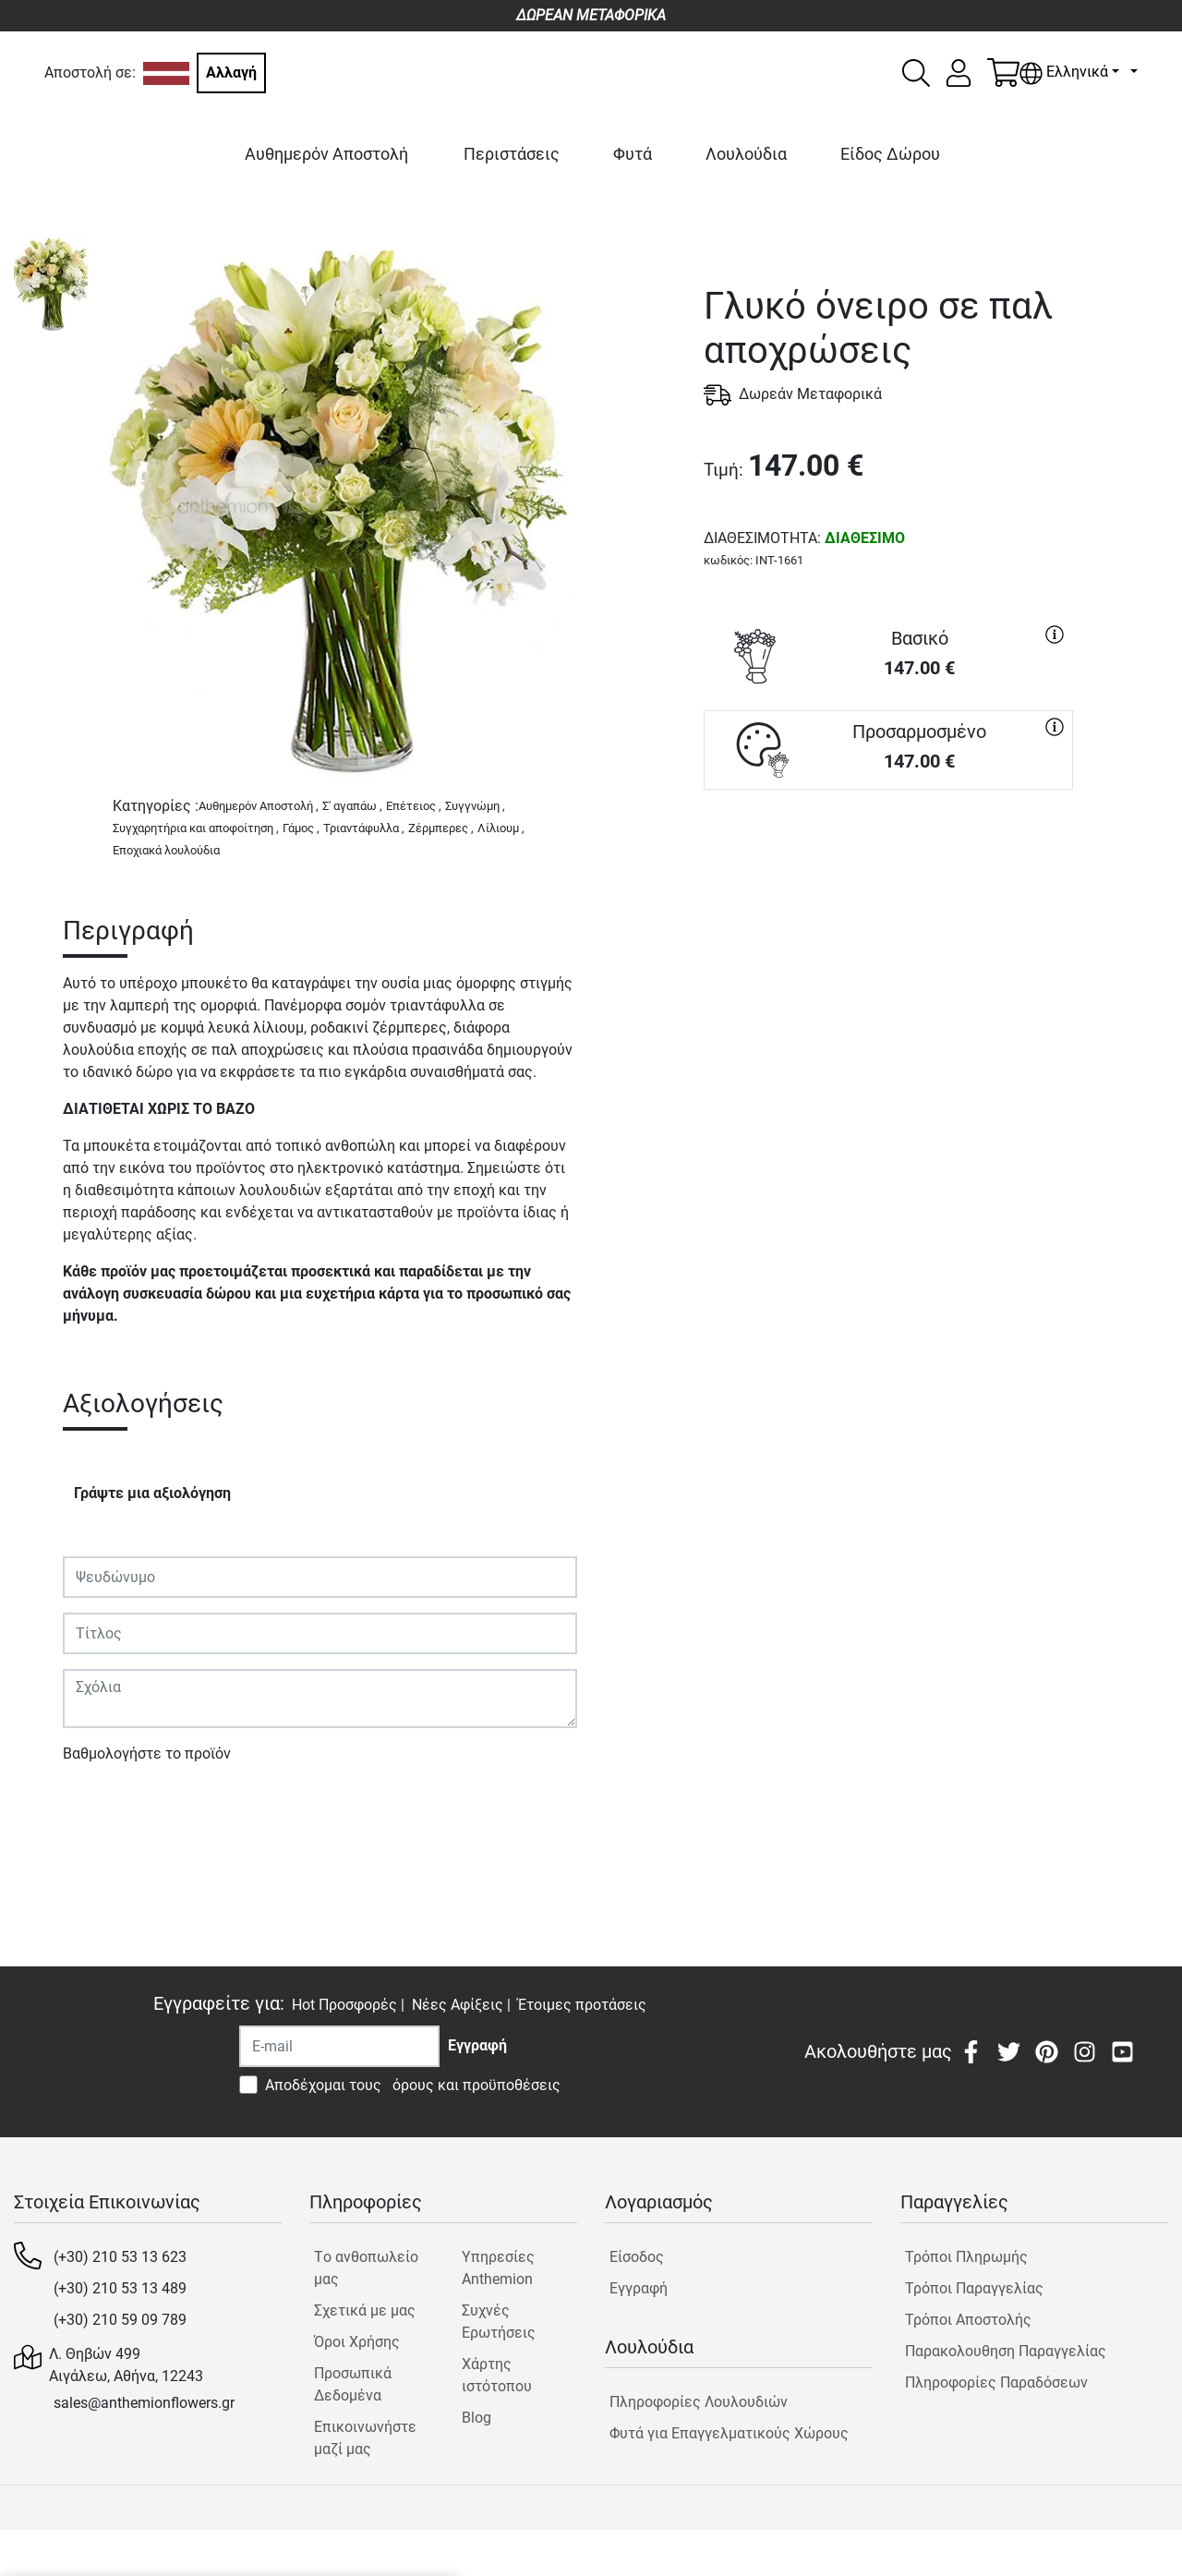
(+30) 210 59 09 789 (120, 2319)
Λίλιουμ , (501, 828)
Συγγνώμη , (475, 806)
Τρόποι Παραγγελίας (974, 2288)
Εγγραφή (638, 2288)
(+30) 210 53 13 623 (120, 2257)
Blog (476, 2417)
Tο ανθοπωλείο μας (366, 2268)
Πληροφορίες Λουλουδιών (698, 2402)
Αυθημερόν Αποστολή (326, 153)
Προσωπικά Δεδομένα (353, 2384)
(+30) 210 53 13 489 (120, 2288)
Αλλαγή (231, 72)
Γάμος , (301, 828)
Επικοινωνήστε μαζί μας (365, 2438)
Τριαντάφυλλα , (363, 828)
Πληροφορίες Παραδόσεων (996, 2382)
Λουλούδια (746, 153)
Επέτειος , (413, 806)
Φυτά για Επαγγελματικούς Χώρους (729, 2433)
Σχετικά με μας (365, 2310)
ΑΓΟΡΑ (888, 856)
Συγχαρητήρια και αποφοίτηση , (196, 828)
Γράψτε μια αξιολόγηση (152, 1493)
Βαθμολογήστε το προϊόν (147, 1753)
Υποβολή (102, 1807)
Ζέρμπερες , (441, 828)
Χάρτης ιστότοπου (497, 2375)
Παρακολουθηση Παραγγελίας (1005, 2351)
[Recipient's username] (339, 2046)
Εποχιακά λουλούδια (166, 850)
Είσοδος (636, 2257)
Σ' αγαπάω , (352, 806)
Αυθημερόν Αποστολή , (259, 806)
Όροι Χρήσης (357, 2342)
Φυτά (632, 153)
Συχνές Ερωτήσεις (499, 2321)
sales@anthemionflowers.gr (144, 2403)
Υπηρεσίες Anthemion (498, 2268)
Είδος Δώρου (890, 153)
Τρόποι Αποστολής (968, 2319)
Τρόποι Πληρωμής (966, 2257)
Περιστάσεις (512, 153)
